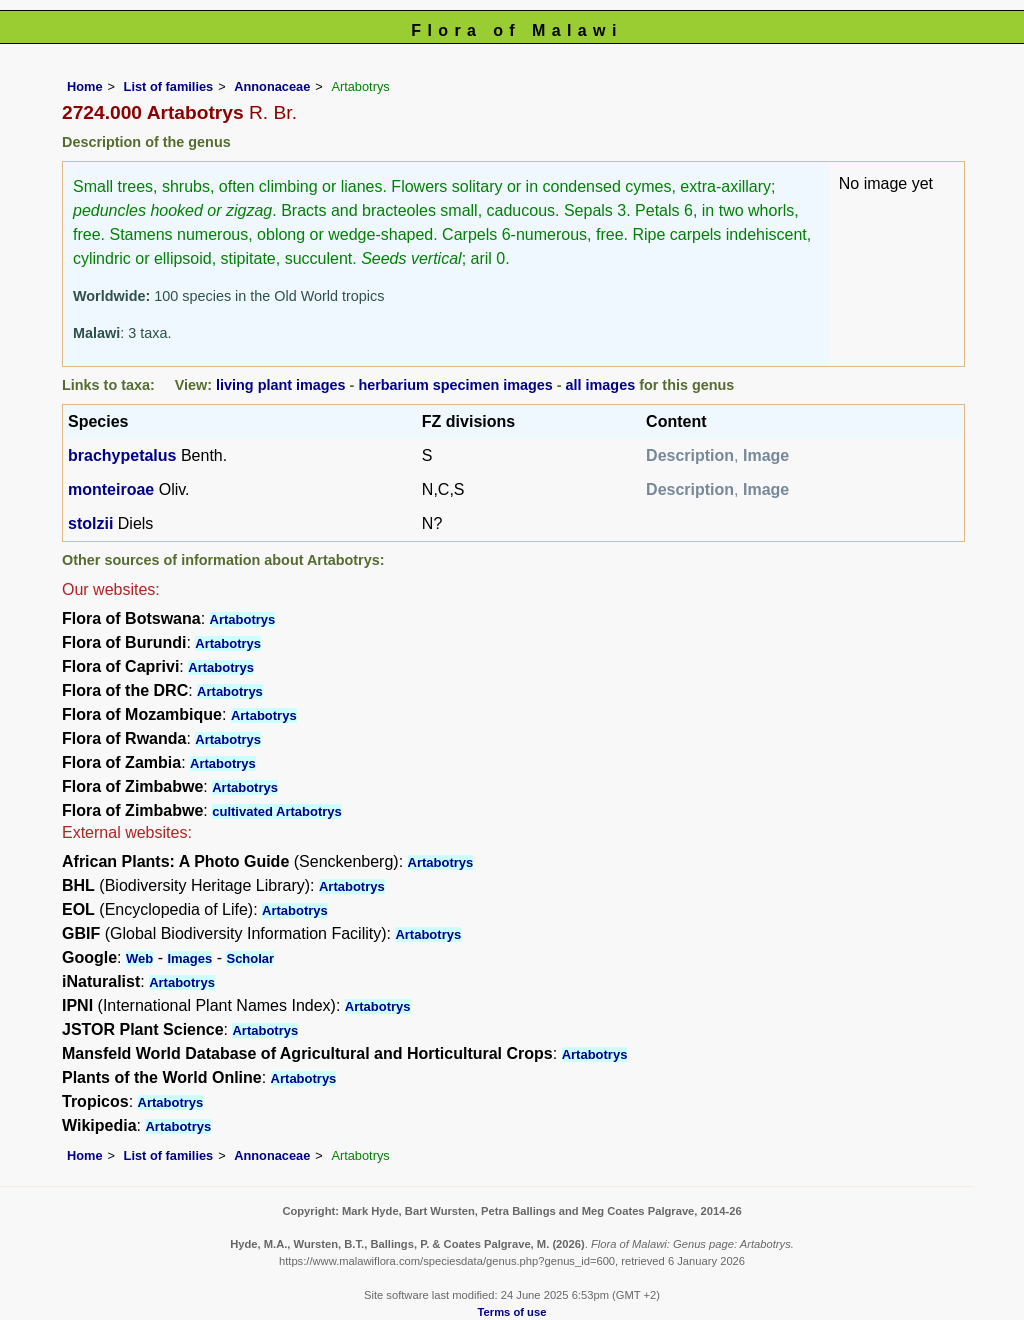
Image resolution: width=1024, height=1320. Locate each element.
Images (189, 958)
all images (601, 385)
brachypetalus (122, 455)
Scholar (250, 958)
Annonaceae (272, 86)
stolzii (90, 523)
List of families (169, 86)
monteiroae (111, 489)
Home (85, 86)
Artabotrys (243, 619)
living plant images (281, 385)
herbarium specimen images (455, 385)
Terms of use (512, 1312)
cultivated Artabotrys (277, 811)
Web (139, 958)
